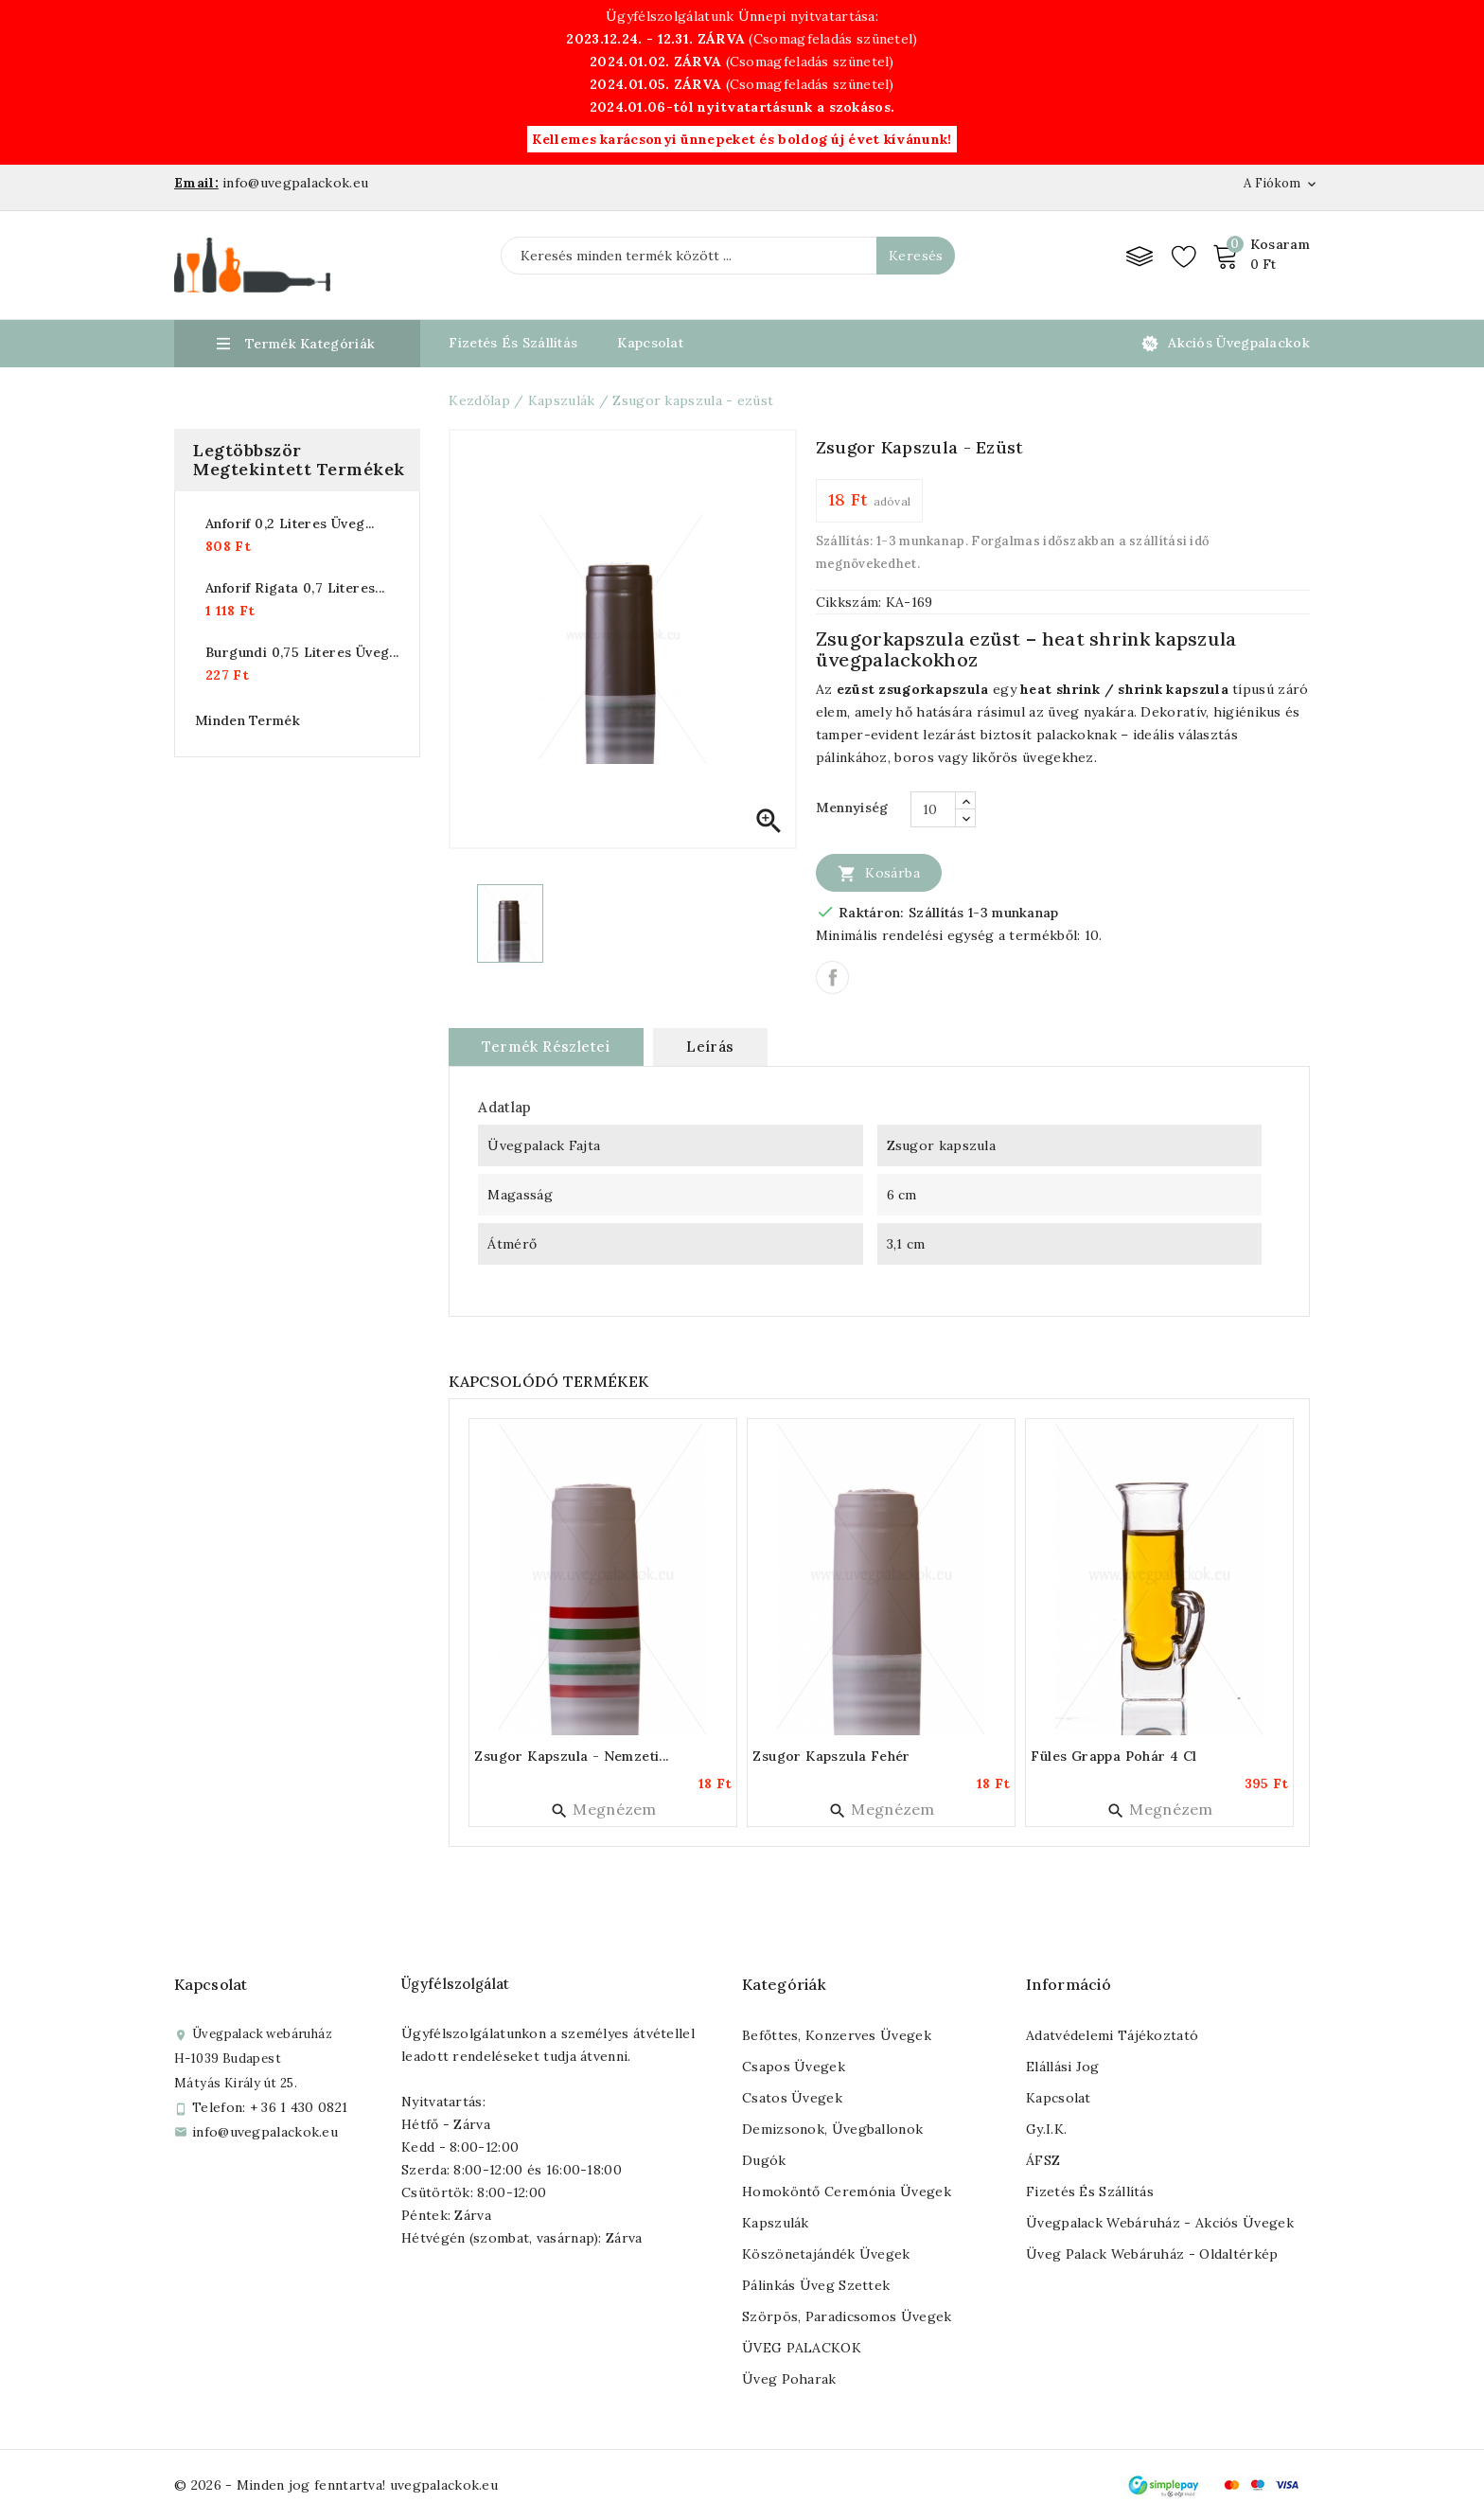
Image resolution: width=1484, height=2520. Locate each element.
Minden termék (247, 720)
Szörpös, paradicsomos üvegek (846, 2316)
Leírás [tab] (709, 1047)
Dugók (764, 2160)
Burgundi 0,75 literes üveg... (302, 652)
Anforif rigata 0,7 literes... (295, 587)
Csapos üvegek (793, 2066)
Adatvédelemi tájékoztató (1112, 2035)
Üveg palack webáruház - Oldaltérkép (1152, 2254)
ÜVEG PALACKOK (801, 2347)
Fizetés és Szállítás (513, 342)
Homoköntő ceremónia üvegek (846, 2191)
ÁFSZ (1043, 2160)
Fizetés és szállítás (1090, 2191)
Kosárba (879, 872)
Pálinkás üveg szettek (816, 2285)
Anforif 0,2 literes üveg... (290, 523)
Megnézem (603, 1809)
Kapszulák (775, 2222)
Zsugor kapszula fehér (831, 1756)
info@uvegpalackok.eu (265, 2131)
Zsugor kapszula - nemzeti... (571, 1756)
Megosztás (832, 977)
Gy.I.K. (1046, 2129)
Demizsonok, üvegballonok (832, 2129)
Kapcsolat (650, 342)
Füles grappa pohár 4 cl (1113, 1756)
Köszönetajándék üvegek (826, 2254)
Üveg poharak (789, 2378)
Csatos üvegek (792, 2097)
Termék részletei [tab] (546, 1047)
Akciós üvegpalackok (1239, 342)
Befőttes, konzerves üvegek (836, 2035)
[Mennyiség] (933, 809)
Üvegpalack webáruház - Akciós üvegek (1160, 2222)
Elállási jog (1063, 2066)
